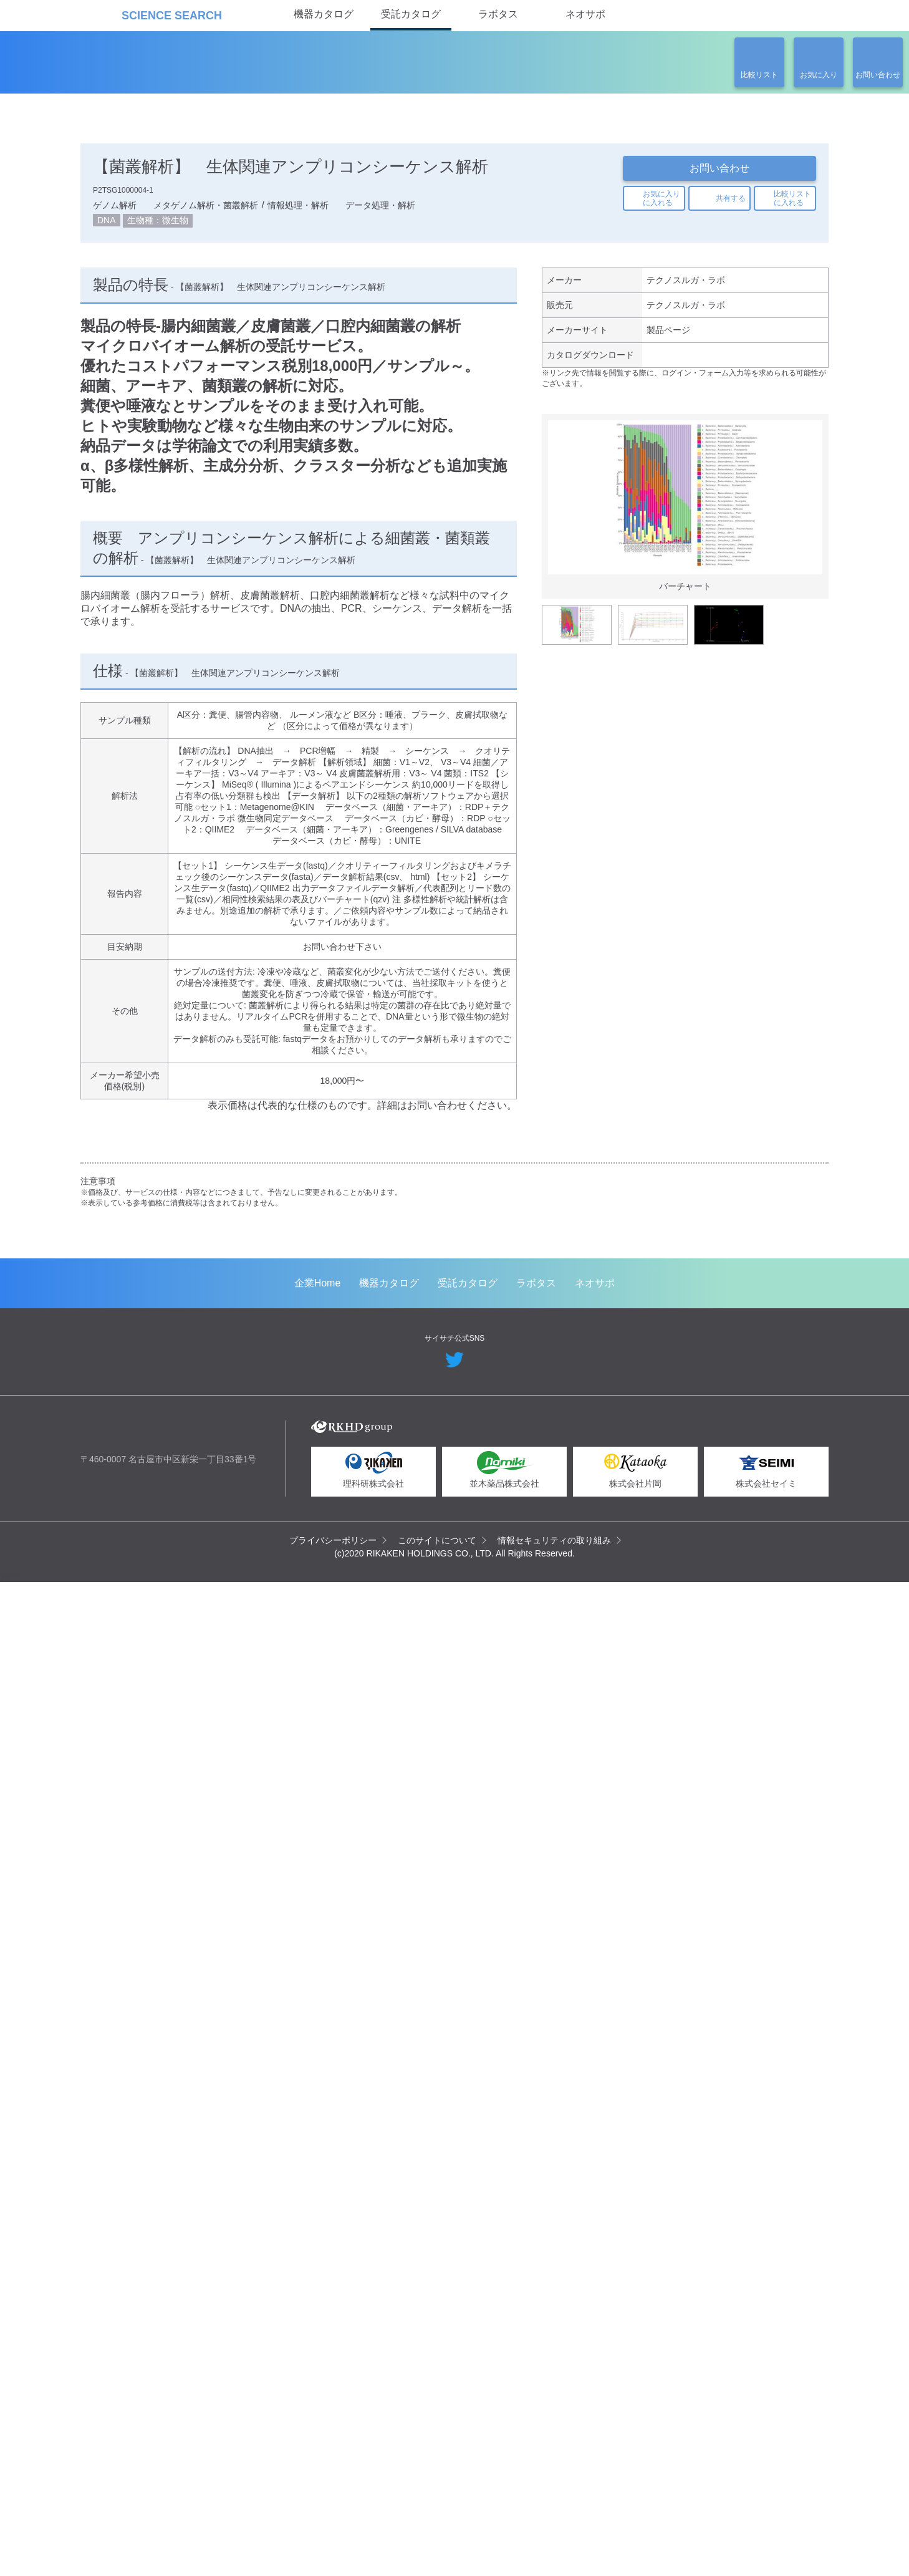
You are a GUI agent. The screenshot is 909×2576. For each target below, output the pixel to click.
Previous (560, 532)
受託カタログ (411, 14)
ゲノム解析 (115, 208)
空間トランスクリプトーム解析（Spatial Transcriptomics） (190, 1334)
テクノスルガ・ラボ (685, 285)
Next (809, 532)
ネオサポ (585, 14)
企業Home (317, 2276)
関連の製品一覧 (761, 425)
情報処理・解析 (298, 208)
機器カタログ (324, 14)
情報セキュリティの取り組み (554, 2533)
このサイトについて (437, 2533)
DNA (107, 224)
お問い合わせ (719, 168)
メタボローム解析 (625, 1318)
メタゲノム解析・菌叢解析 (205, 208)
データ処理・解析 (380, 208)
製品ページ (668, 338)
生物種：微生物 (160, 224)
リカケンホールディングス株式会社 (169, 2426)
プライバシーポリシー (333, 2533)
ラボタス (498, 14)
